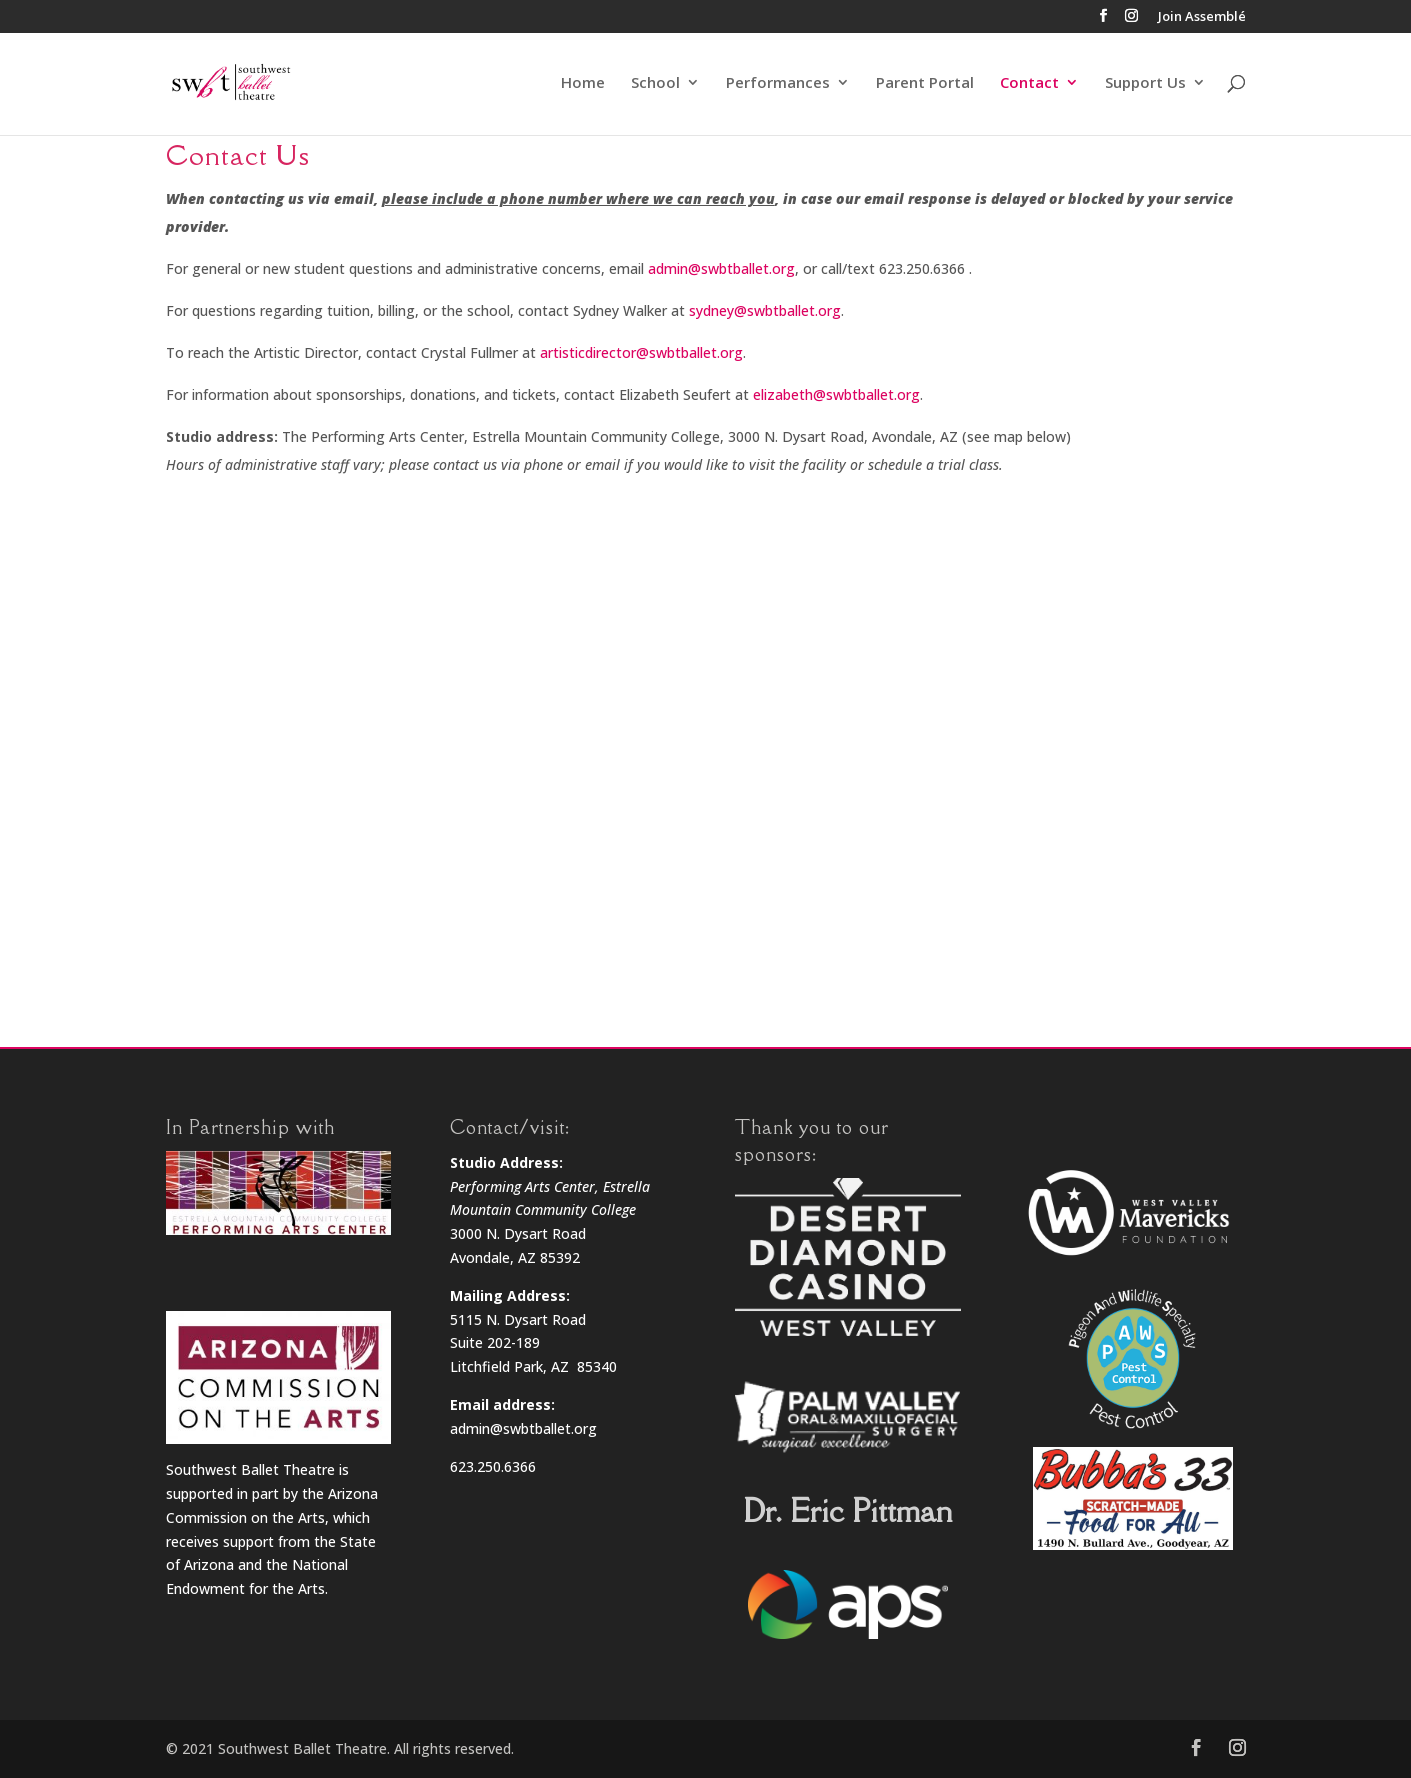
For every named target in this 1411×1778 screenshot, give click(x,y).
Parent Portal (925, 84)
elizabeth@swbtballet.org (836, 394)
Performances (778, 84)
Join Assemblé (1202, 17)
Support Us (1145, 84)
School (655, 84)
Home (583, 84)
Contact (1029, 84)
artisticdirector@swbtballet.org (641, 352)
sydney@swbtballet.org (765, 310)
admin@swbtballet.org (721, 268)
